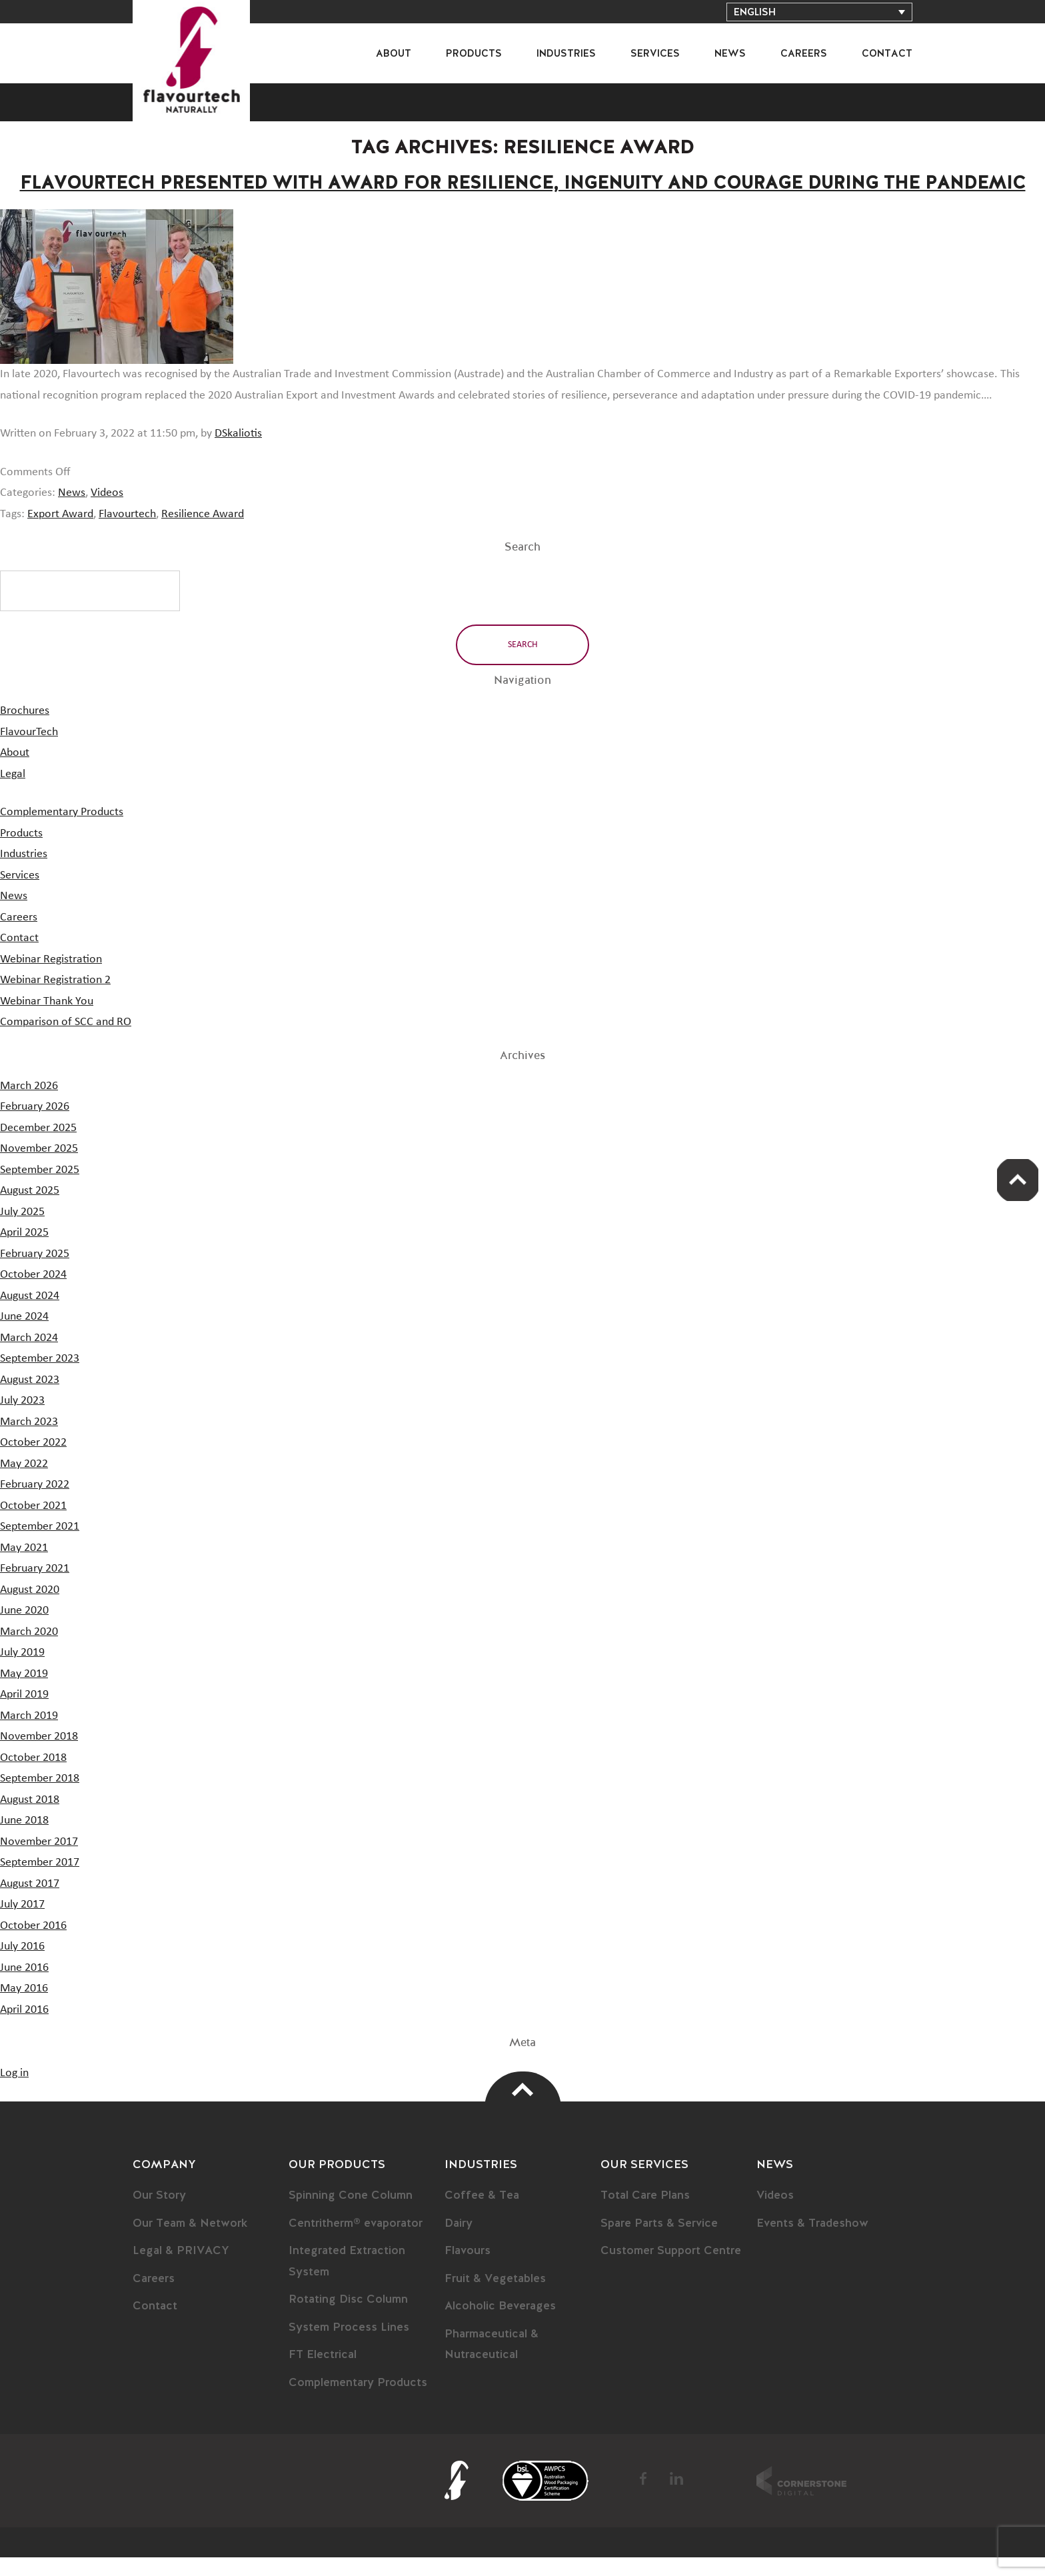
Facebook (643, 2497)
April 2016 (24, 2028)
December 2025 (38, 1146)
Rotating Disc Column (351, 2318)
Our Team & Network (192, 2242)
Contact (887, 54)
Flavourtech (127, 533)
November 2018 (39, 1755)
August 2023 (29, 1398)
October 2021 (33, 1524)
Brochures (24, 729)
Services (655, 54)
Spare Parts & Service (661, 2242)
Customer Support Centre (672, 2269)
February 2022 (34, 1503)
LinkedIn (676, 2497)
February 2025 (34, 1272)
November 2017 (39, 1860)
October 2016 (33, 1944)
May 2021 (24, 1566)
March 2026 (29, 1104)
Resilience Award (202, 533)
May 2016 (24, 2007)
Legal (12, 792)
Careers (803, 54)
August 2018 (29, 1818)
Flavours (469, 2269)
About (393, 54)
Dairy (460, 2242)
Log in (14, 2091)
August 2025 (29, 1209)
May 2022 (24, 1482)
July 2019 (22, 1671)
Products (474, 54)
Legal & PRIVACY (182, 2269)
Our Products (337, 2183)
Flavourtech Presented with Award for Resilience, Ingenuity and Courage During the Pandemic (522, 192)
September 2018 (39, 1797)
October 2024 (33, 1293)
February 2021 (34, 1587)
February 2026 (34, 1125)
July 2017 (22, 1923)
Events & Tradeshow (814, 2242)
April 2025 (24, 1251)
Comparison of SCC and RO (65, 1040)
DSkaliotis (238, 452)
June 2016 (24, 1986)
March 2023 (29, 1440)
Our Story (160, 2214)
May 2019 (24, 1692)
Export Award (60, 533)
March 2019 (29, 1734)
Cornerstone (801, 2499)
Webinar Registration (51, 978)
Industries (566, 54)
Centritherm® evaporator (359, 2242)
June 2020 (24, 1629)
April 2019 (24, 1713)
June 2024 (24, 1335)
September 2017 (39, 1881)
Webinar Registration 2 (55, 998)
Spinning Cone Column (352, 2214)
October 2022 (33, 1461)
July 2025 (22, 1230)
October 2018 (33, 1776)
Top (523, 2108)
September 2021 (39, 1545)
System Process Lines (350, 2346)
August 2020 (29, 1608)
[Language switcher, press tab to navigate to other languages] (819, 12)
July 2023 (22, 1419)
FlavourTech (200, 69)
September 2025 (39, 1188)
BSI (545, 2499)
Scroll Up (1015, 1182)
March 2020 (29, 1650)
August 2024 (29, 1314)
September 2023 (39, 1377)
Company (165, 2183)
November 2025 (39, 1167)
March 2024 (29, 1356)
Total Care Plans (647, 2214)
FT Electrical (325, 2373)
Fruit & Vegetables (497, 2297)
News (730, 54)
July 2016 (22, 1965)
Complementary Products (61, 830)
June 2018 (24, 1839)
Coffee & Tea (482, 2214)
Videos (107, 511)
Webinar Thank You (46, 1020)
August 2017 (29, 1902)
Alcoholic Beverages (502, 2325)
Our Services (645, 2183)
